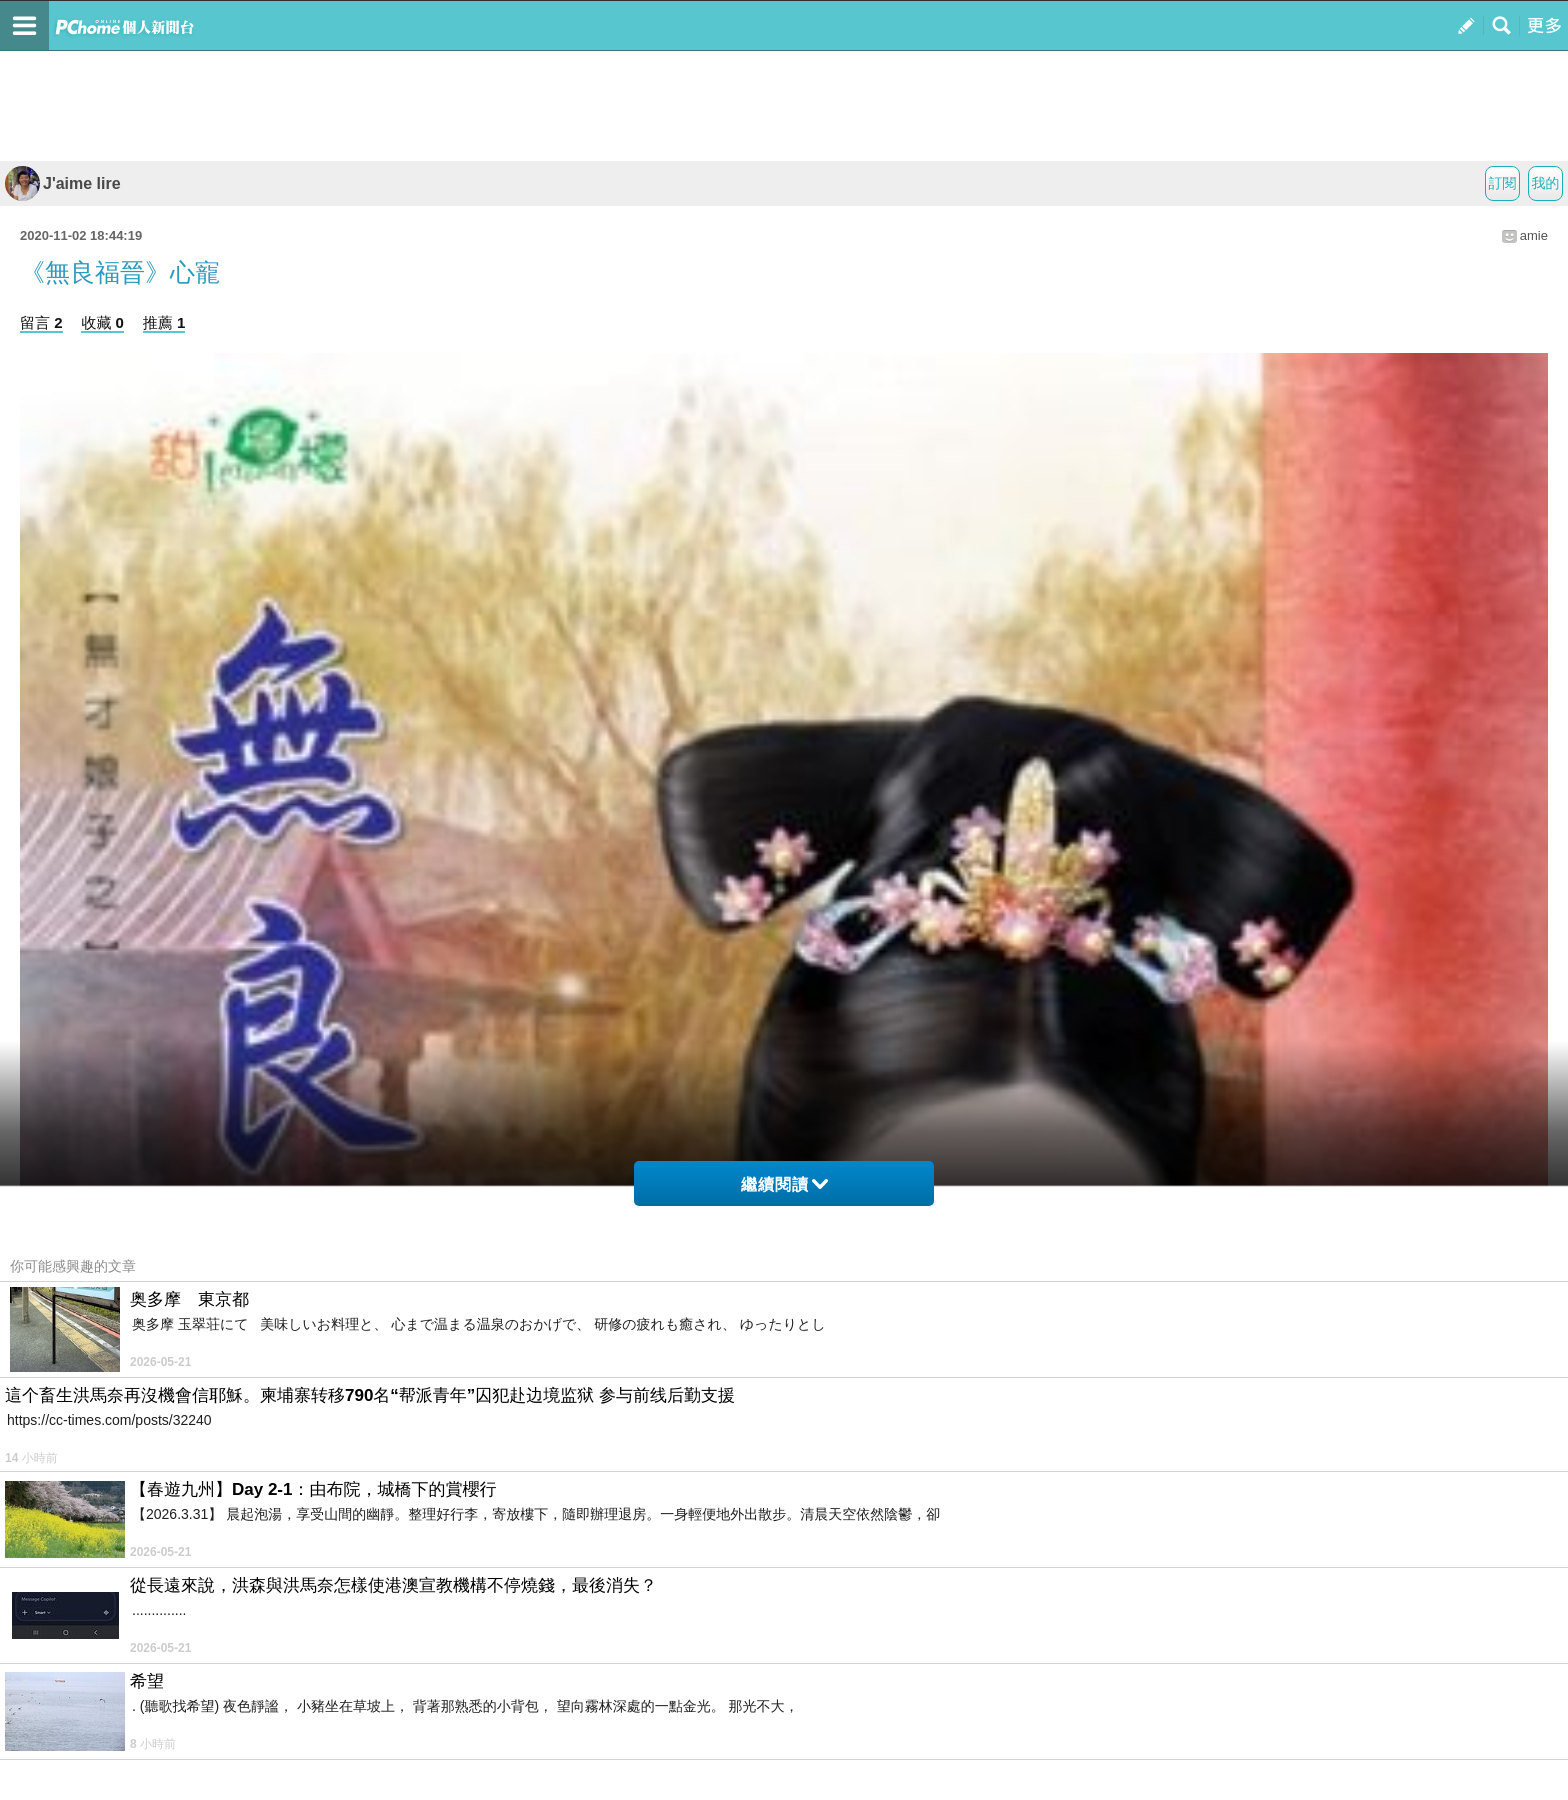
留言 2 (41, 322)
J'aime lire (63, 183)
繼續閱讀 (784, 1184)
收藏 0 (102, 322)
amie (1534, 235)
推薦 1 (164, 322)
